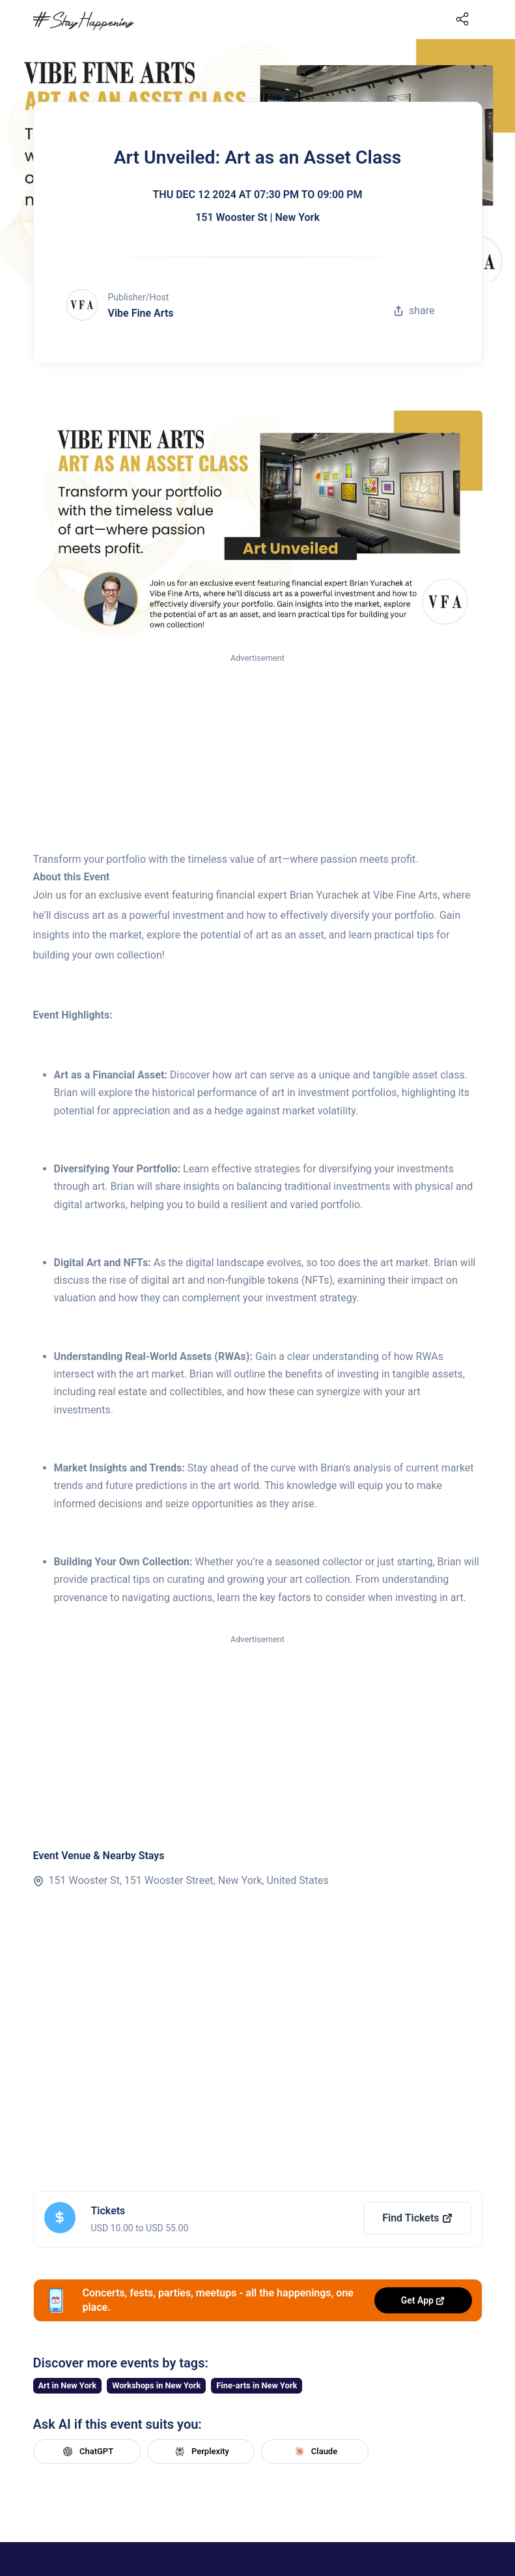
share (414, 310)
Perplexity (200, 2451)
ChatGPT (86, 2451)
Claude (314, 2451)
